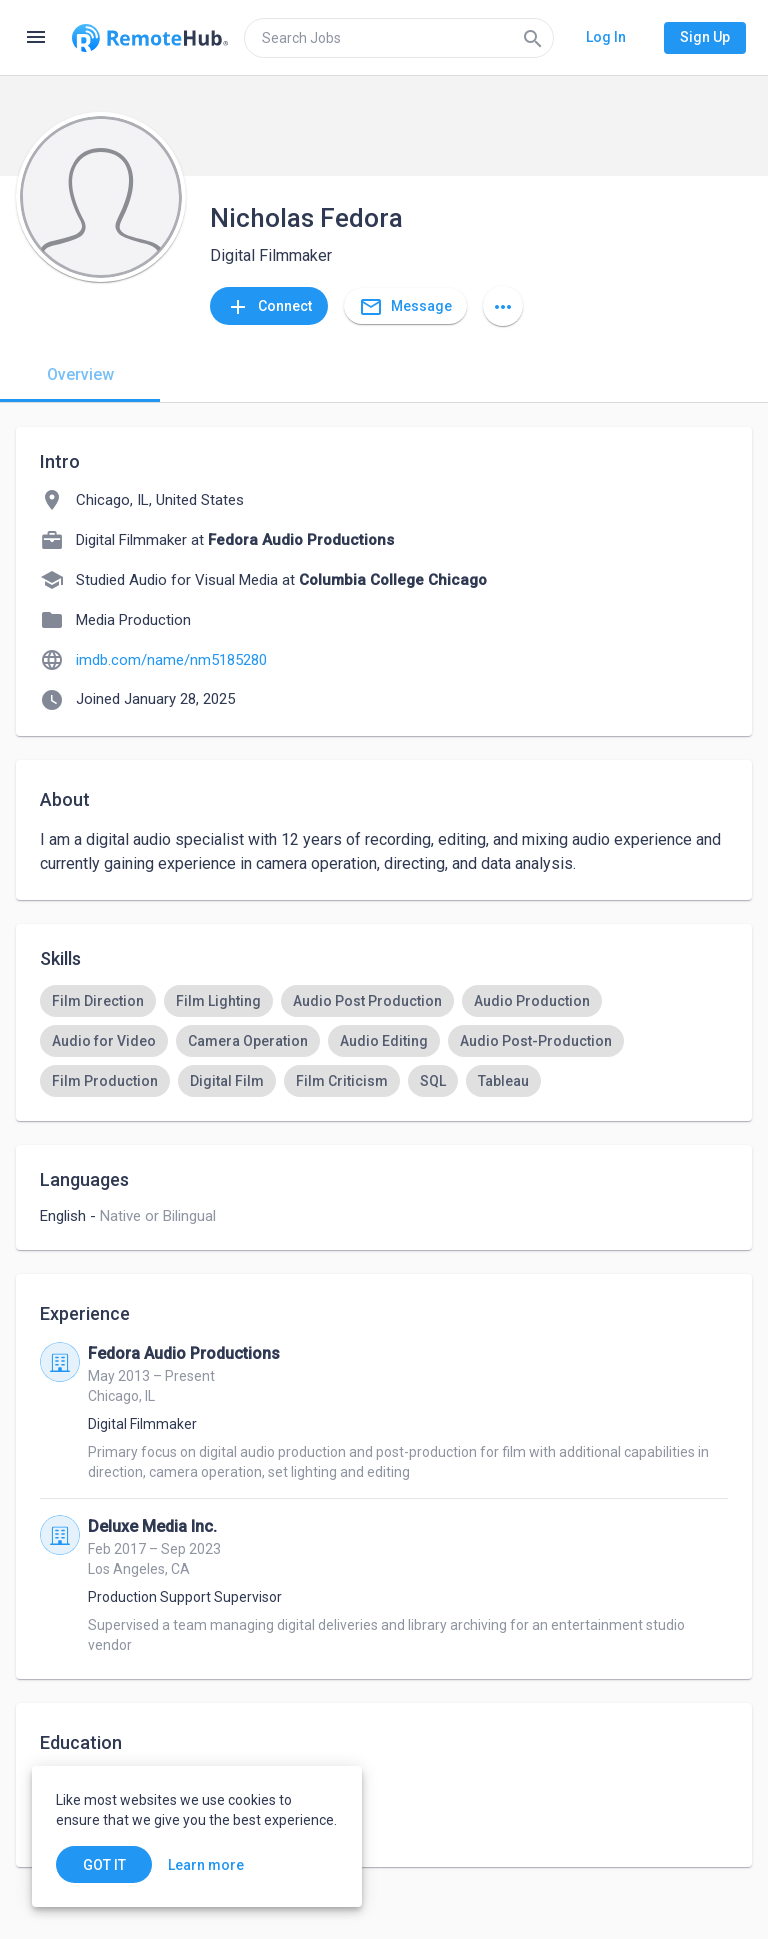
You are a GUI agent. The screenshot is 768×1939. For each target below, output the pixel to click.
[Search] (533, 38)
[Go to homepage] (150, 38)
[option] (98, 1001)
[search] (399, 38)
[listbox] (384, 1041)
